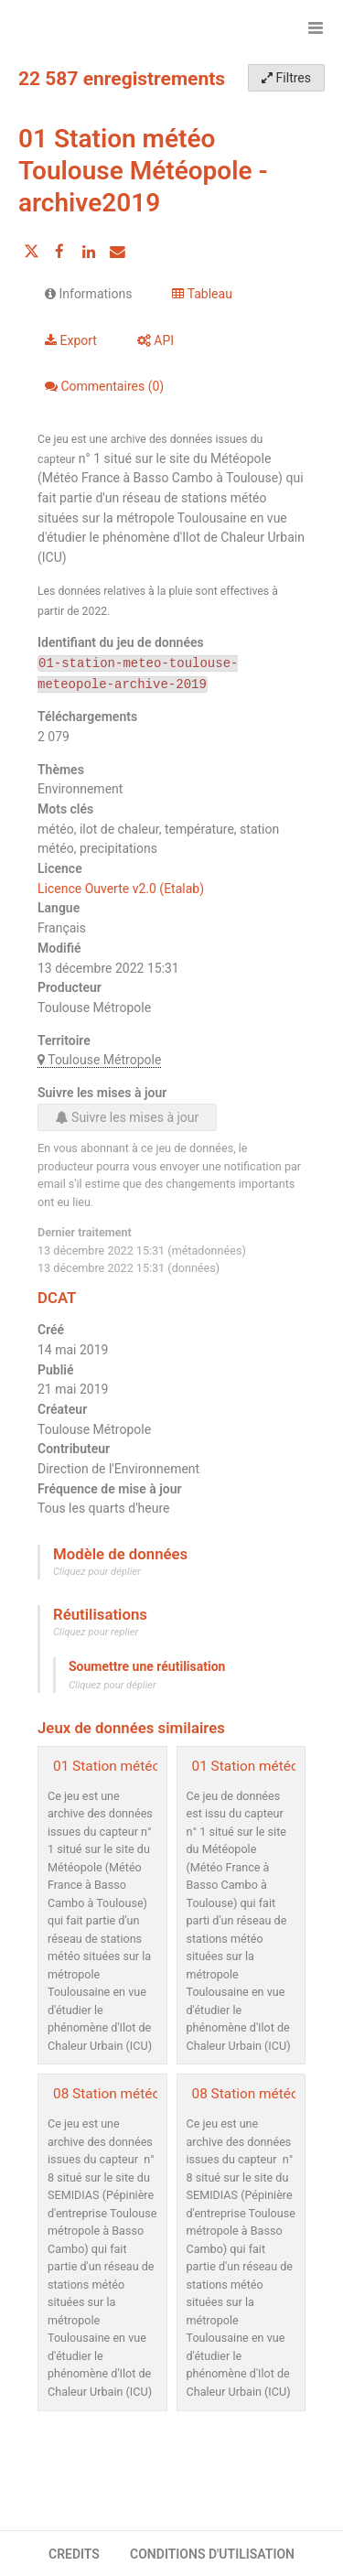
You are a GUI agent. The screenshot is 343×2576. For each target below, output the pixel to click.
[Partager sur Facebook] (59, 251)
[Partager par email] (117, 251)
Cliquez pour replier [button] (95, 1632)
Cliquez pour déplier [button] (97, 1572)
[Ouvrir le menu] (315, 27)
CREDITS (74, 2554)
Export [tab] (71, 340)
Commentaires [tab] (104, 386)
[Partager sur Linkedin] (89, 251)
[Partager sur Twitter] (31, 251)
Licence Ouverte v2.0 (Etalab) (121, 888)
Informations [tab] (88, 293)
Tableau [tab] (201, 293)
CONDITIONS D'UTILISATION (212, 2554)
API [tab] (155, 340)
